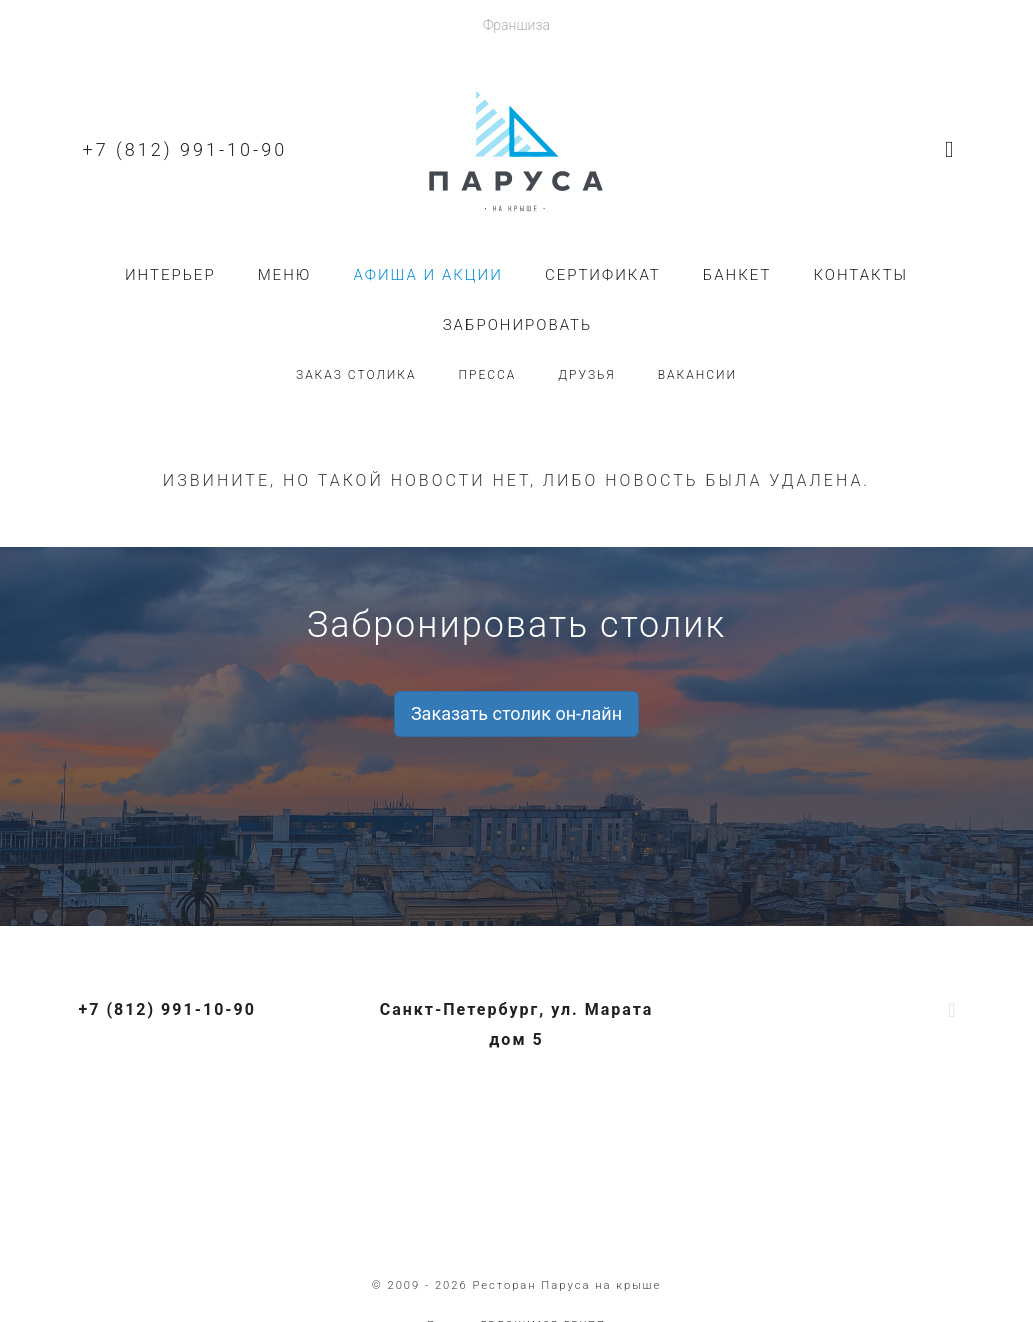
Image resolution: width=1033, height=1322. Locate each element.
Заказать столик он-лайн (516, 713)
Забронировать (518, 325)
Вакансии (697, 375)
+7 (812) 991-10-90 (185, 149)
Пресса (488, 375)
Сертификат (603, 275)
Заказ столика (356, 375)
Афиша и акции (428, 275)
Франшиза (516, 25)
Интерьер (170, 275)
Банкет (737, 275)
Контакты (860, 275)
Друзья (586, 375)
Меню (285, 275)
